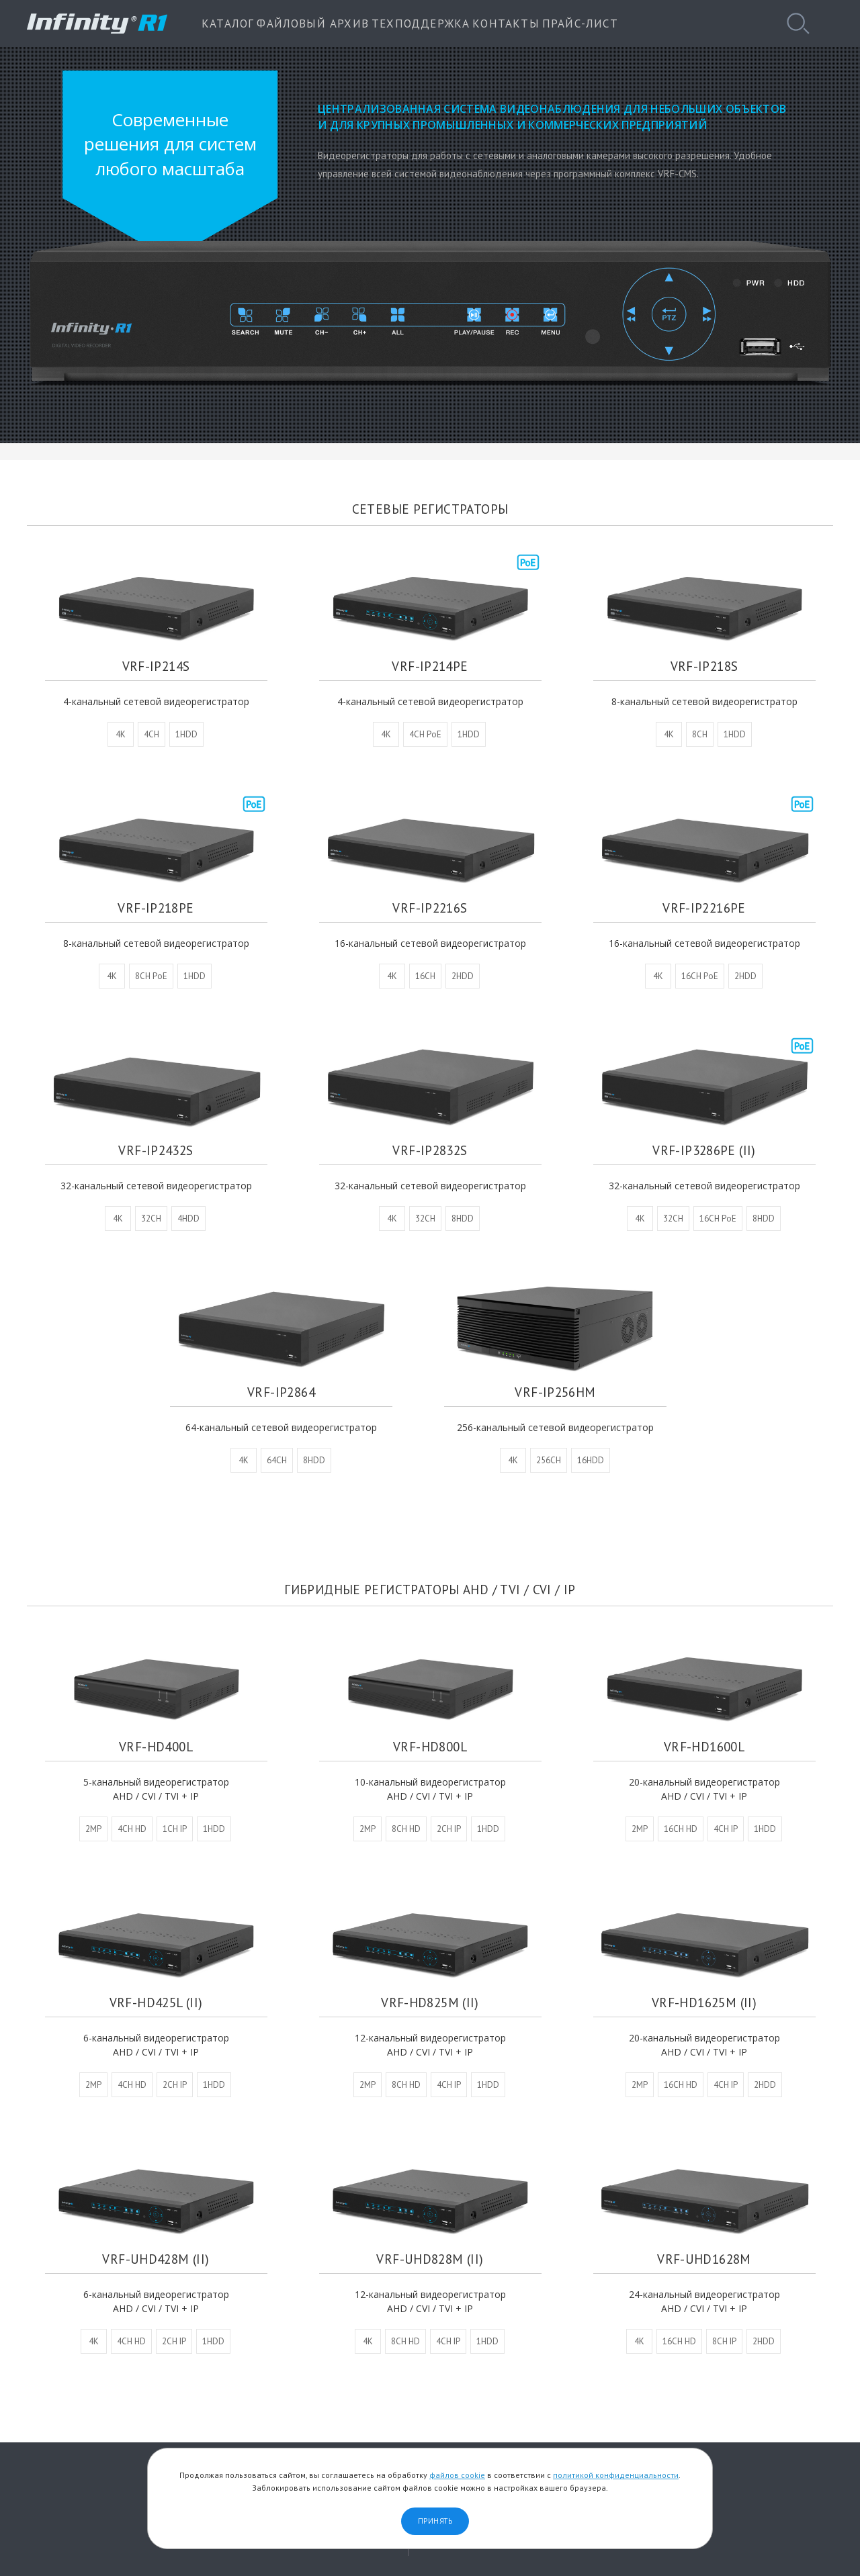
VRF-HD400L (156, 1741)
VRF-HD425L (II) (156, 1997)
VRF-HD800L (430, 1741)
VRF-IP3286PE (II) (704, 1137)
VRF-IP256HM (555, 1379)
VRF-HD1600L (704, 1741)
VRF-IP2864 (281, 1379)
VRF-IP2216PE (704, 895)
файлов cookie (457, 2475)
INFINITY (97, 23)
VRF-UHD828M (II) (430, 2252)
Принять (435, 2521)
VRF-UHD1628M (704, 2252)
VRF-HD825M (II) (430, 1997)
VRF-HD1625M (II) (704, 1997)
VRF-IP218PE (156, 895)
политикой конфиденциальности (616, 2475)
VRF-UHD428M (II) (156, 2252)
